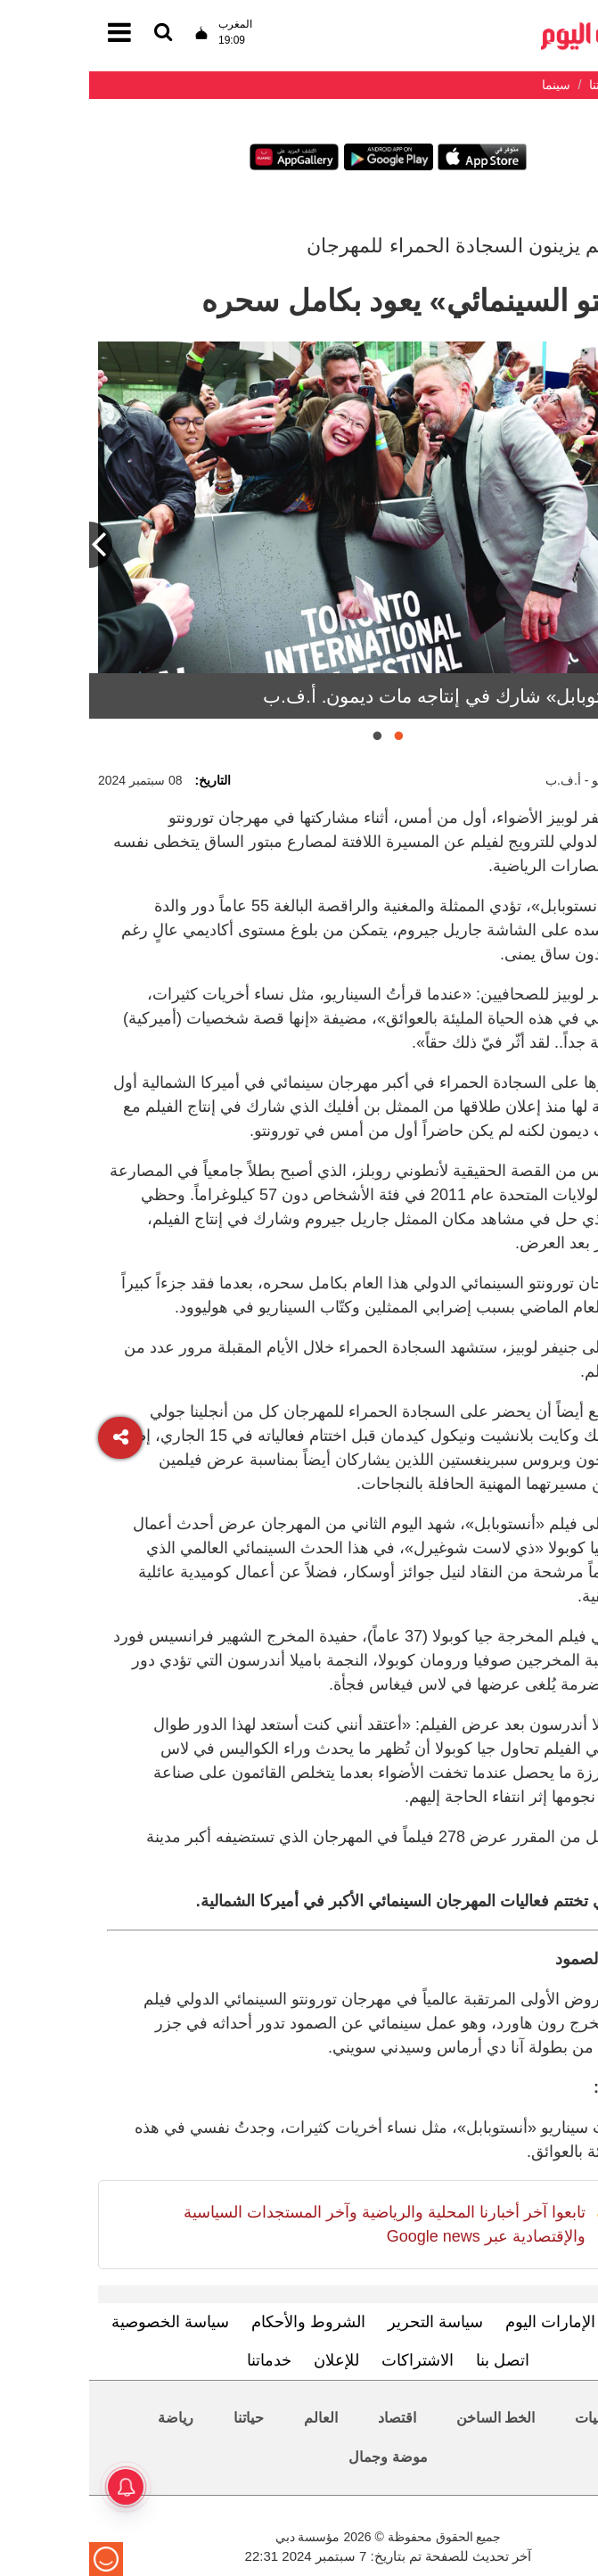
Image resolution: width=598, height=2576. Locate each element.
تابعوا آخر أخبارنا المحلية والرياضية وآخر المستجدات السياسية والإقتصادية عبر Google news (295, 2224)
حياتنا (159, 2417)
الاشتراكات (328, 2360)
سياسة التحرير (346, 2322)
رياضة (86, 2417)
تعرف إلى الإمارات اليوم (496, 2322)
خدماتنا (180, 2360)
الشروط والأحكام (219, 2322)
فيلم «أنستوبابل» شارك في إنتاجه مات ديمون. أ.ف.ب (381, 696)
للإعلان (247, 2360)
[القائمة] (74, 33)
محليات (507, 2417)
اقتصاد (308, 2417)
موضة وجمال (298, 2457)
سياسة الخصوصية (81, 2322)
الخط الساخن (406, 2417)
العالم (232, 2417)
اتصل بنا (413, 2360)
